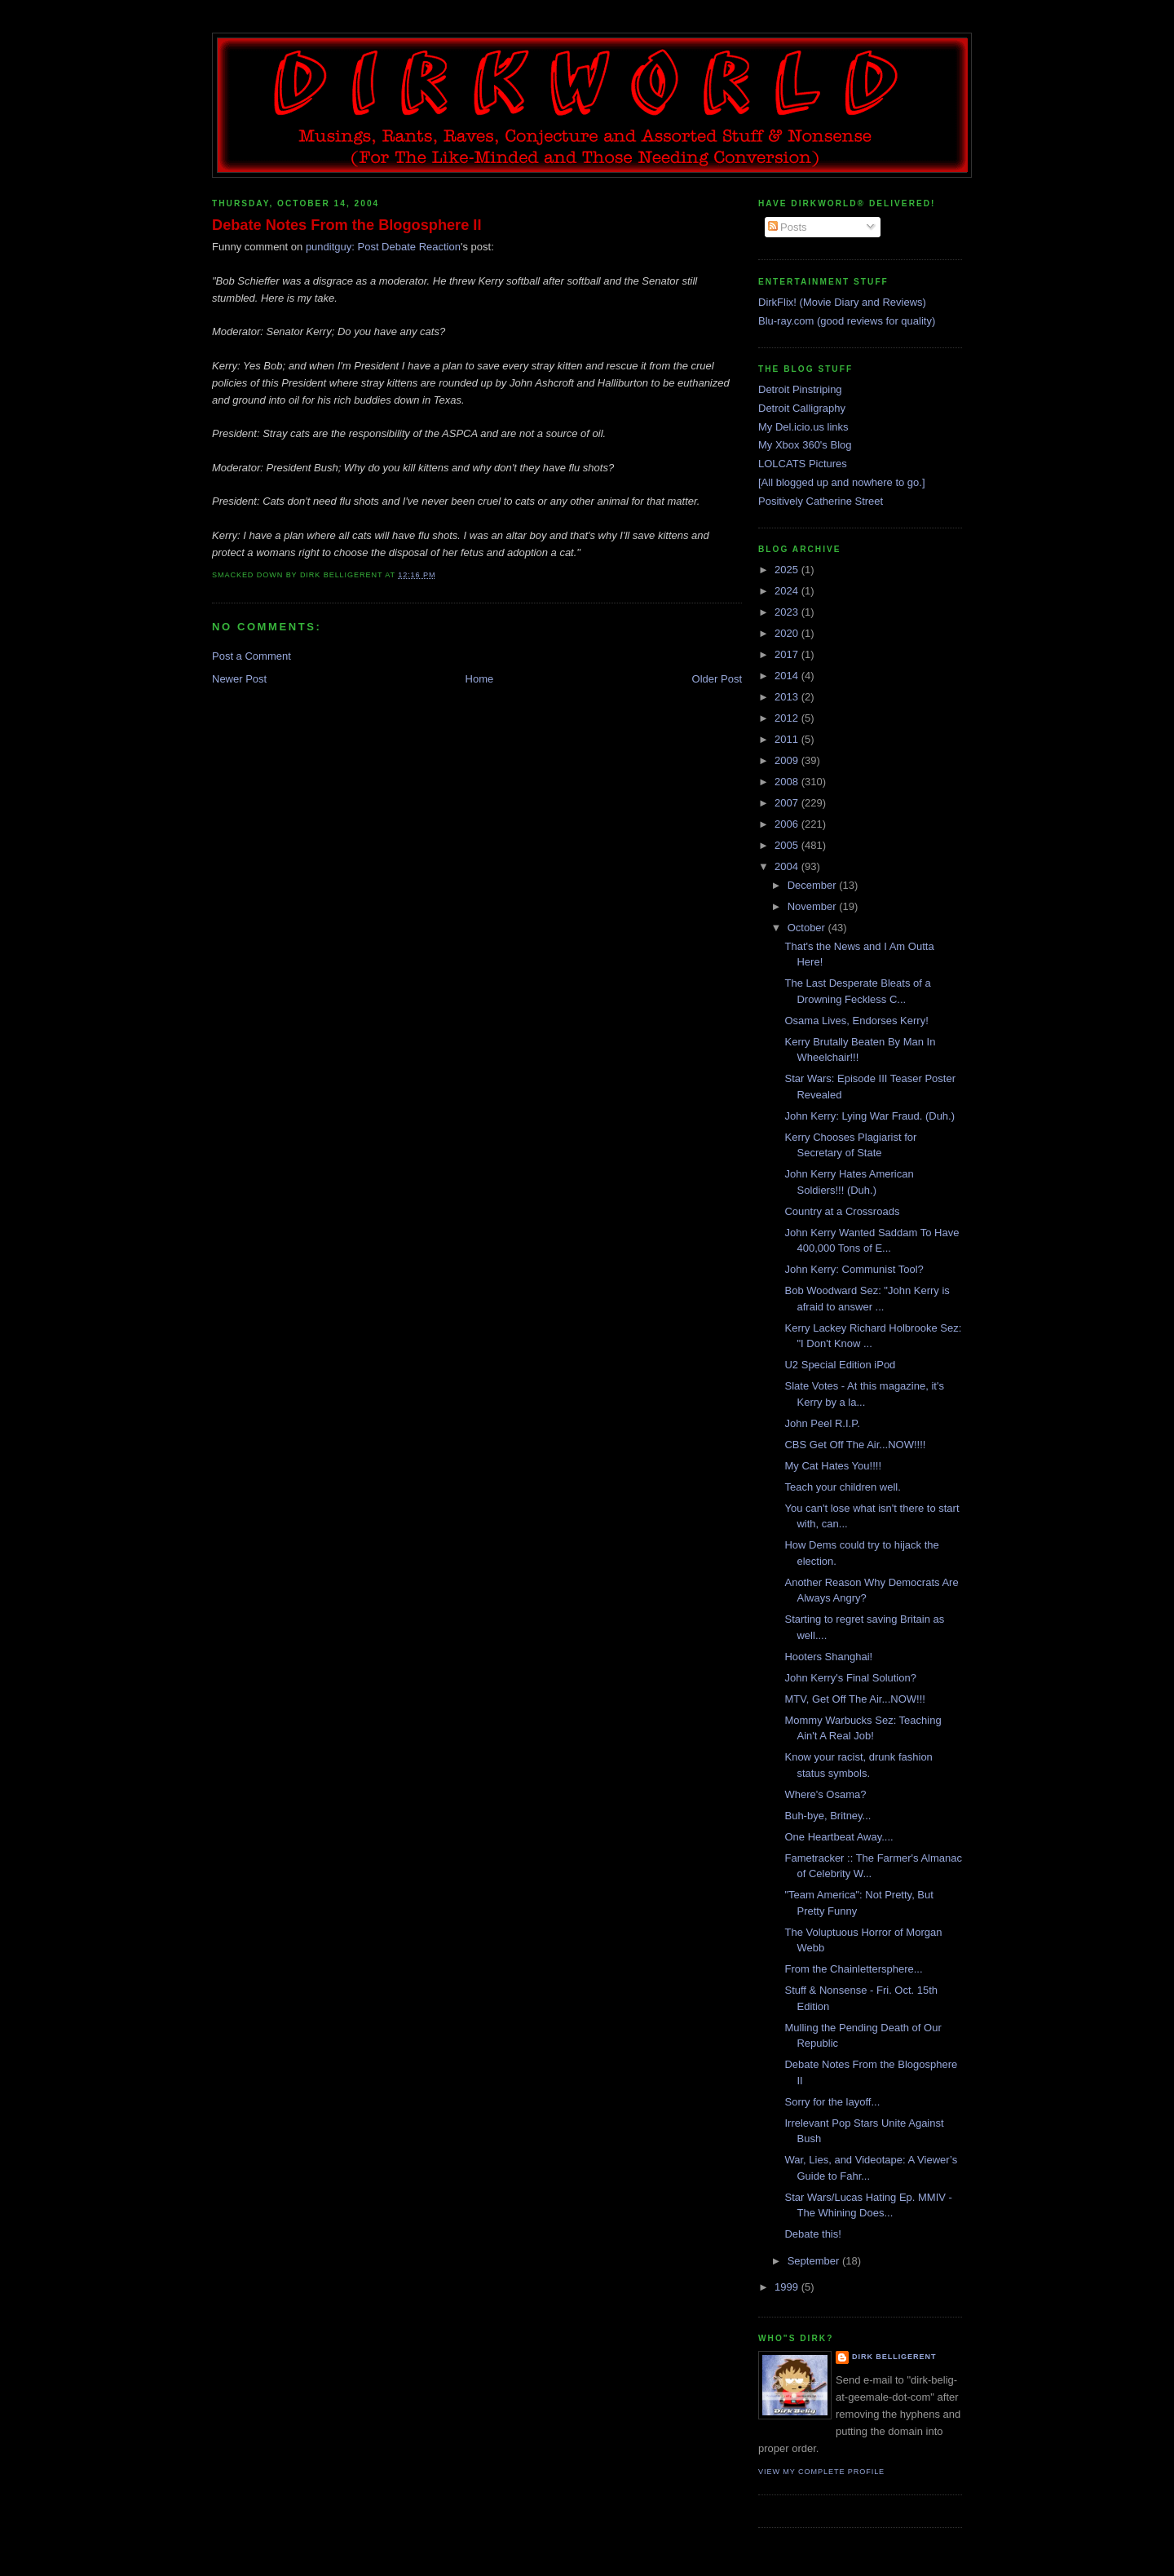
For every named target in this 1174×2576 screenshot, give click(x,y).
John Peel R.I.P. (821, 1423)
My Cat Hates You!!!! (832, 1466)
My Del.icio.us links (803, 427)
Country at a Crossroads (841, 1211)
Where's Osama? (825, 1794)
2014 (788, 675)
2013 (788, 697)
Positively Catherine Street (820, 501)
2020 (788, 633)
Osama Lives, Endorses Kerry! (856, 1020)
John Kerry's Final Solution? (850, 1678)
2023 (788, 612)
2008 (788, 781)
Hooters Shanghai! (828, 1656)
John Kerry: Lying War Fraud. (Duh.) (869, 1116)
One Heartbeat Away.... (838, 1837)
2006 (788, 824)
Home (480, 679)
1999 (788, 2287)
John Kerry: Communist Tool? (853, 1269)
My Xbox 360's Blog (805, 445)
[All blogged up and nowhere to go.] (841, 482)
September (815, 2261)
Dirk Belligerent (894, 2357)
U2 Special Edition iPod (839, 1365)
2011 (788, 739)
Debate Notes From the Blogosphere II (346, 225)
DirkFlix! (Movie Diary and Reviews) (842, 302)
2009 (788, 760)
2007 (788, 803)
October (808, 927)
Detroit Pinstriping (800, 389)
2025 (788, 569)
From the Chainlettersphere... (853, 1969)
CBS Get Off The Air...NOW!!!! (854, 1444)
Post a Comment (251, 656)
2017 (788, 654)
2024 (788, 591)
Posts (787, 227)
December (814, 885)
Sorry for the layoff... (832, 2102)
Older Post (717, 679)
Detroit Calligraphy (801, 408)
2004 (788, 866)
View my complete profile (821, 2472)
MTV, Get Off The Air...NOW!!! (854, 1699)
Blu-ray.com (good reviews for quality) (846, 321)
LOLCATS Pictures (802, 463)
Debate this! (812, 2234)
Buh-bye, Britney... (827, 1815)
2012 (788, 718)
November (814, 906)
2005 (788, 845)
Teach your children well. (842, 1487)
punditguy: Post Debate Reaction (383, 247)
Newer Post (239, 679)
